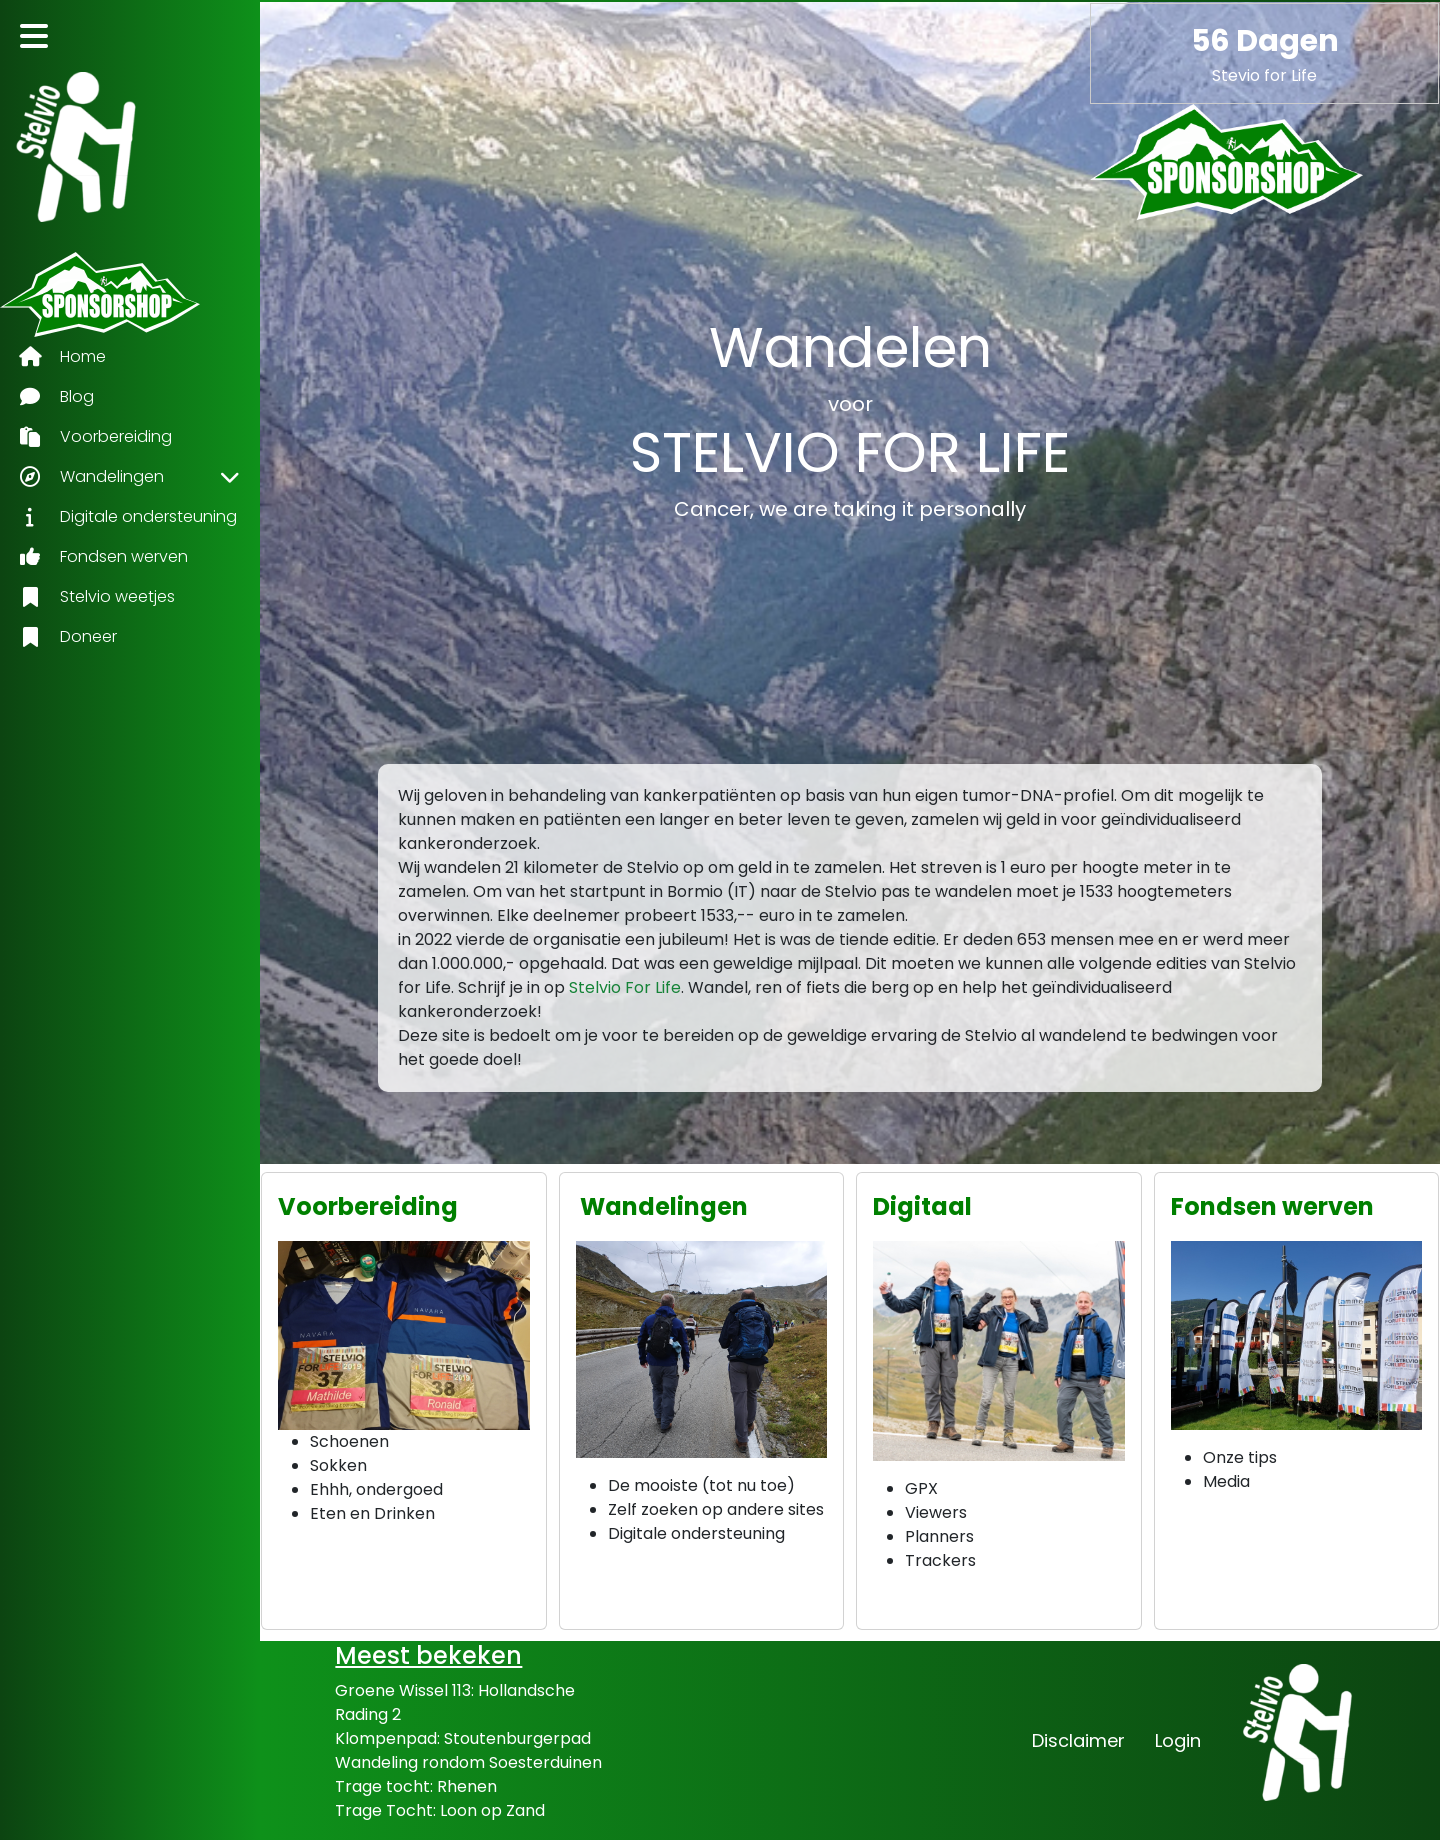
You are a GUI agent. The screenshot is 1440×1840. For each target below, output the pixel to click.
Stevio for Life (1264, 75)
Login (1178, 1740)
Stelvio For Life (625, 987)
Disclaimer (1078, 1740)
